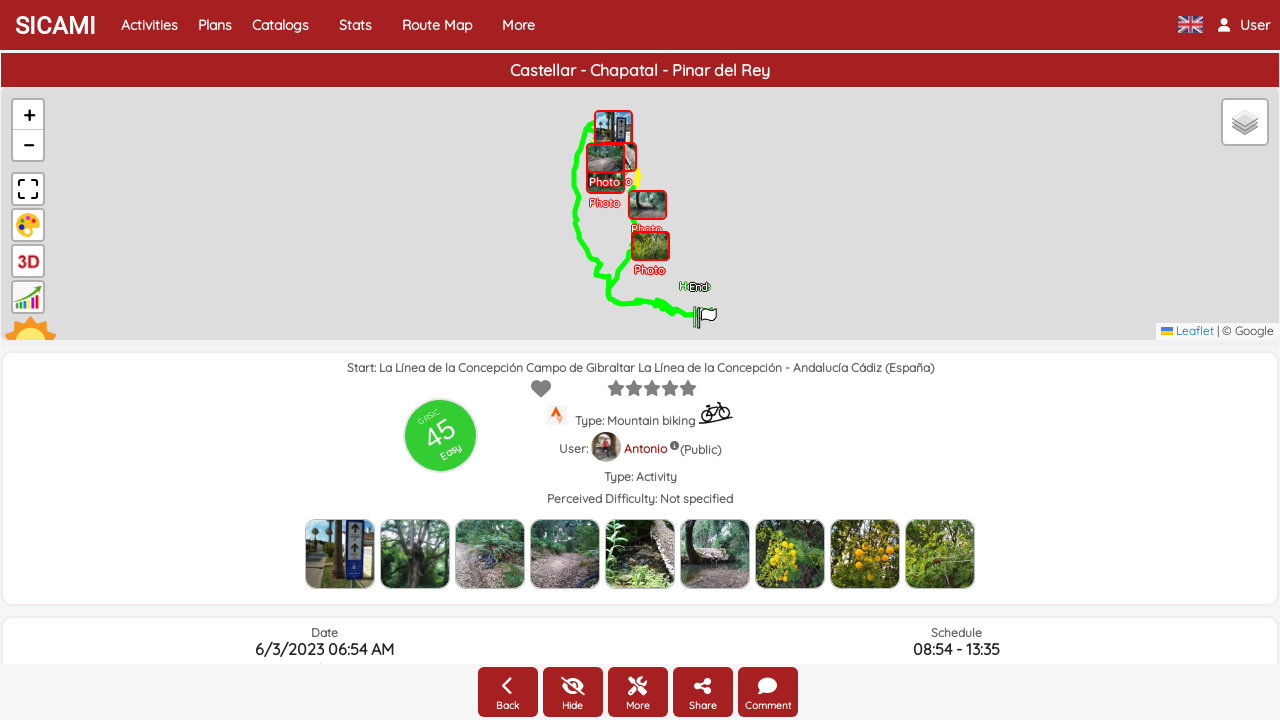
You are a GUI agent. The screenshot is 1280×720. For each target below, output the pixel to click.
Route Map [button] (437, 25)
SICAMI (55, 26)
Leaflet (1187, 330)
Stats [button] (355, 25)
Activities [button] (149, 25)
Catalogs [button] (280, 25)
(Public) (700, 449)
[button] (1244, 25)
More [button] (518, 25)
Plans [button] (215, 25)
